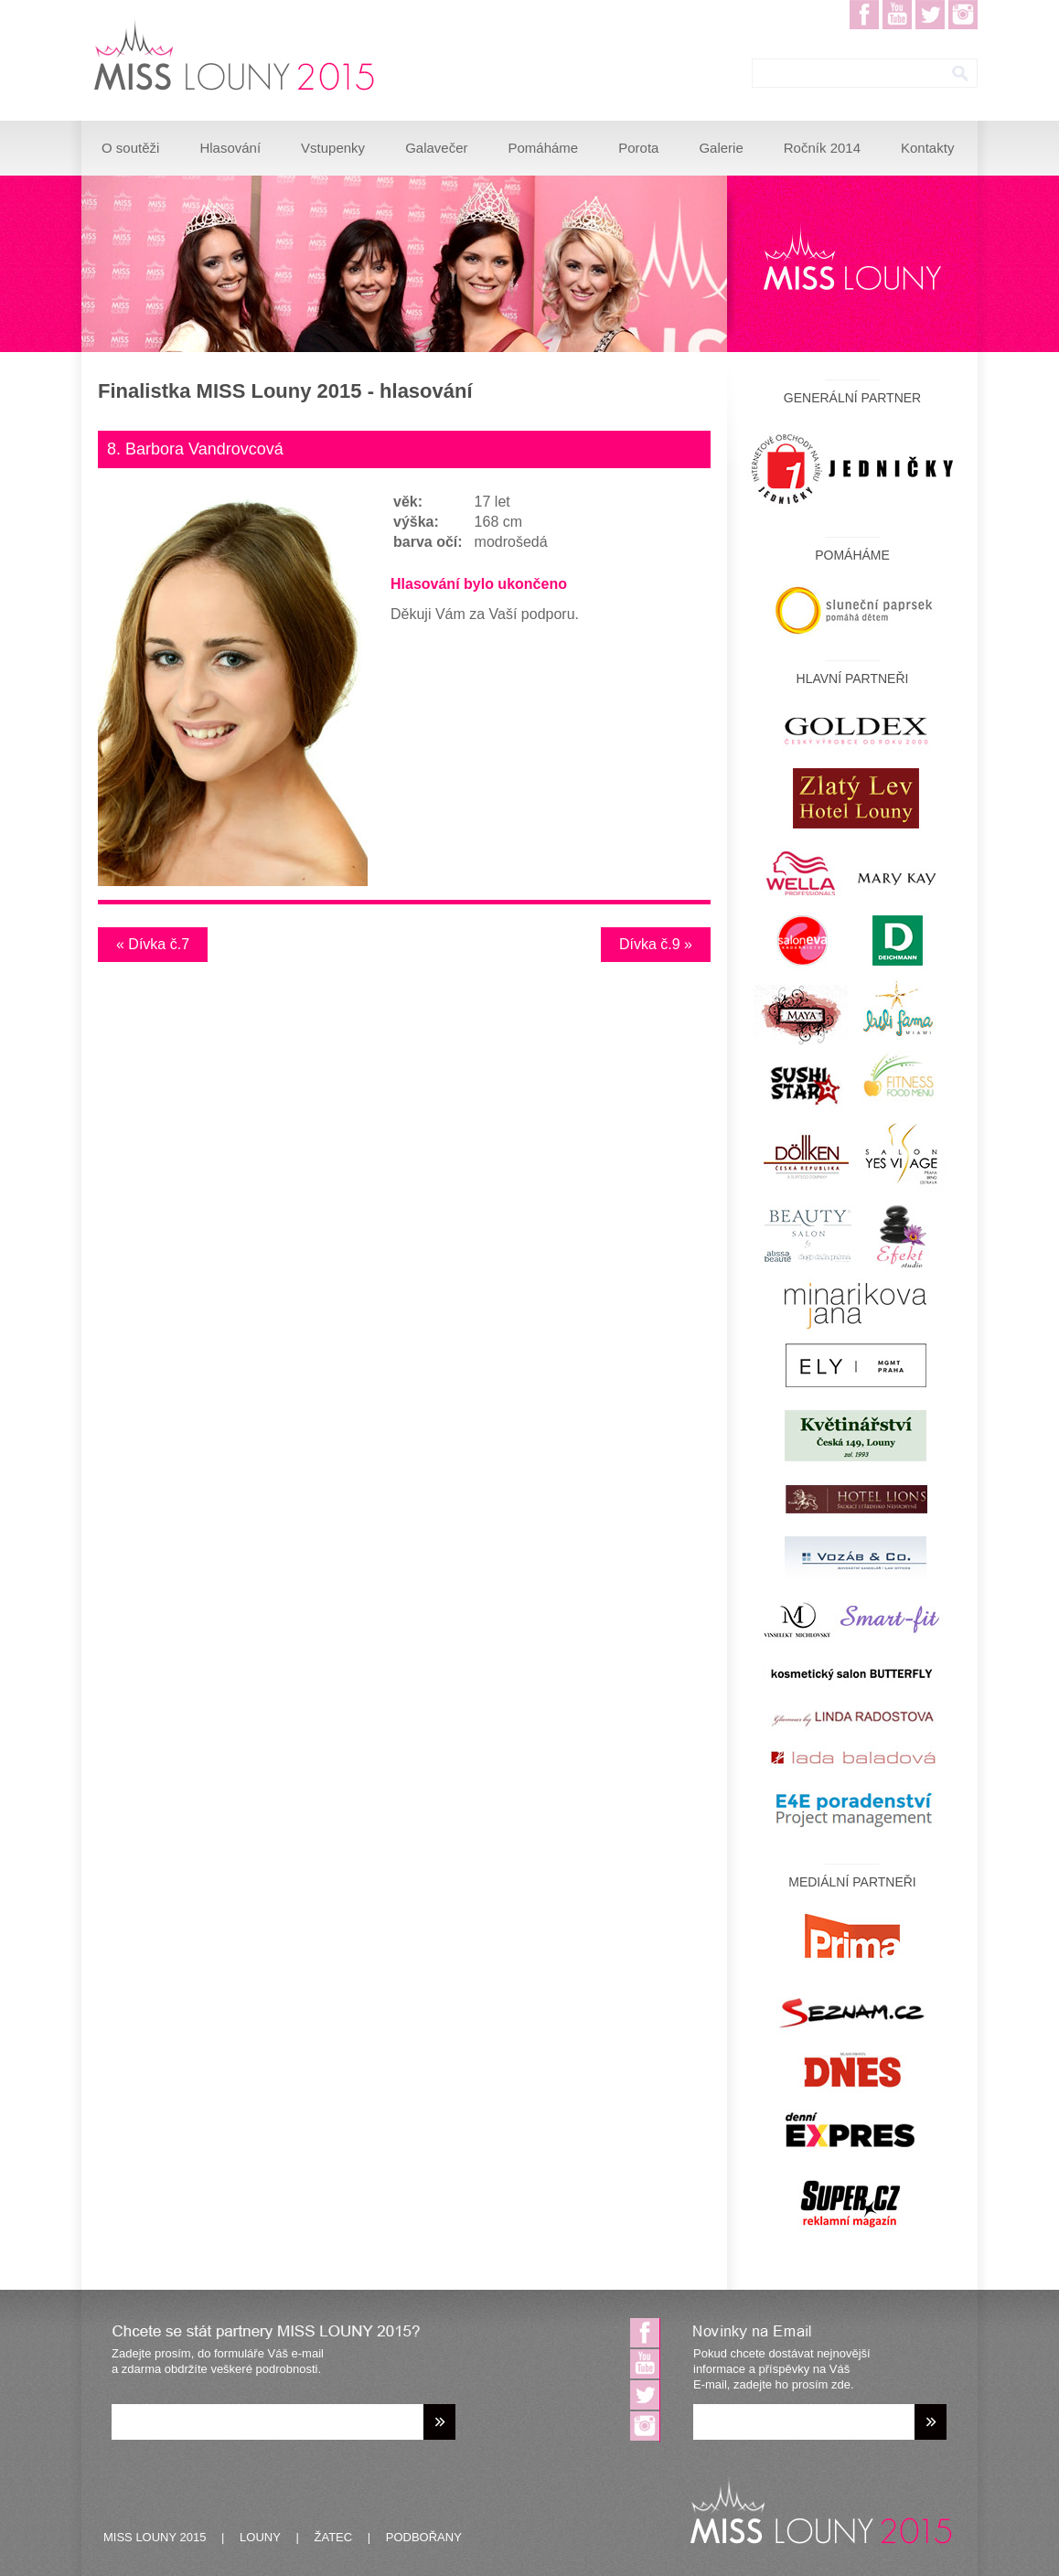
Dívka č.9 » (655, 944)
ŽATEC (334, 2537)
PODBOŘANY (424, 2537)
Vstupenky (333, 147)
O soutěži (130, 147)
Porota (638, 147)
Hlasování (230, 147)
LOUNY (260, 2537)
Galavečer (436, 147)
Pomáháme (543, 147)
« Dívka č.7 (152, 944)
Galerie (721, 147)
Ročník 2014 (822, 147)
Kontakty (927, 147)
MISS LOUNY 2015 (154, 2537)
